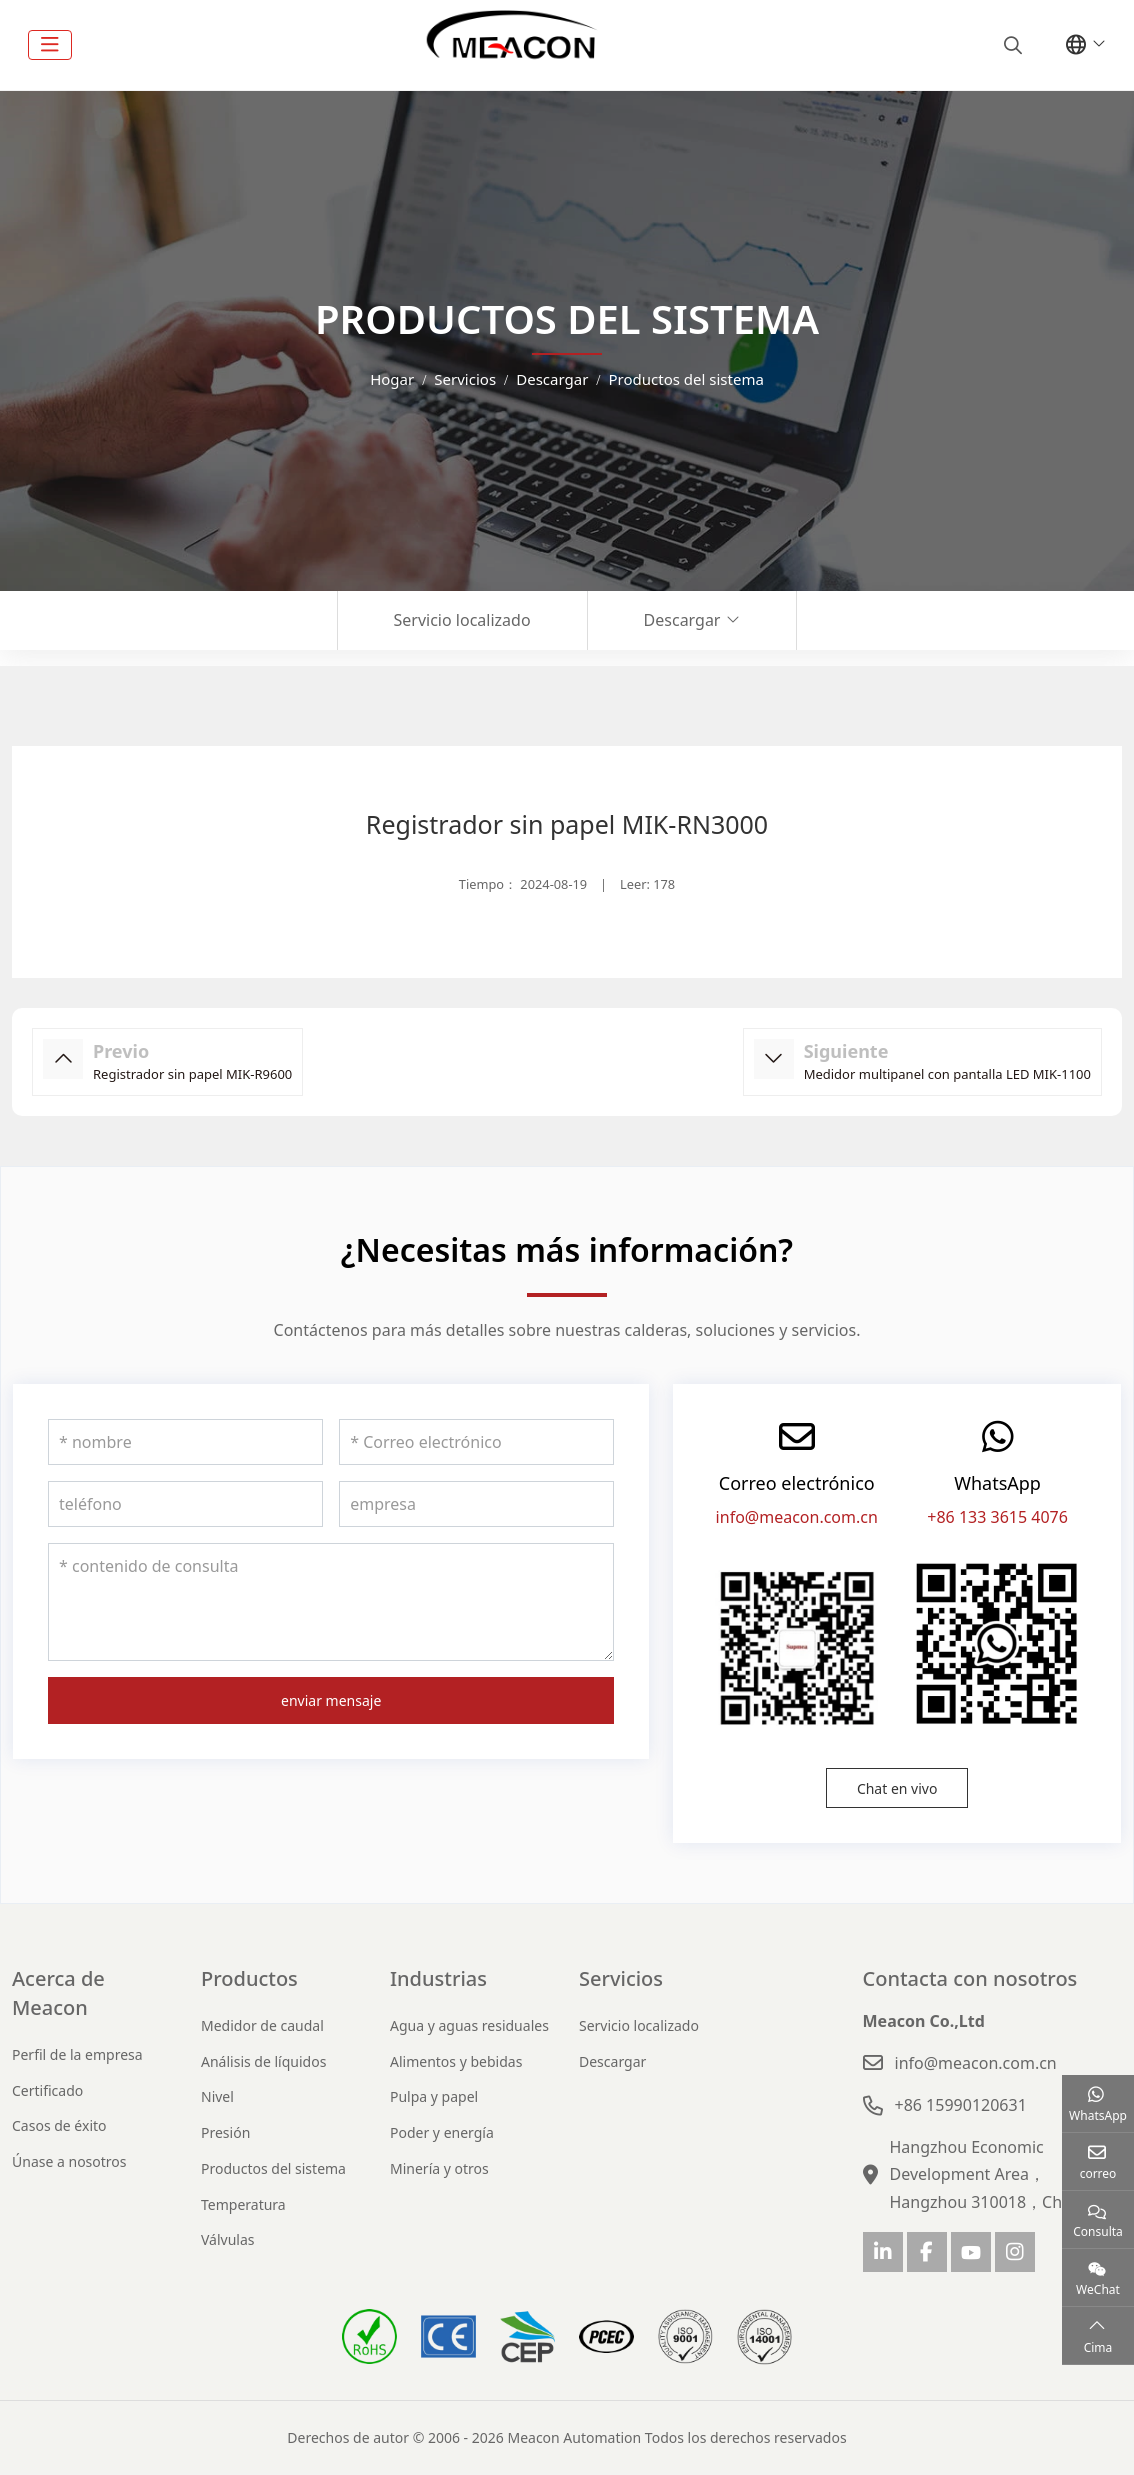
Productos (249, 1978)
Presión (225, 2132)
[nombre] (185, 1442)
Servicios (621, 1978)
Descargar (682, 620)
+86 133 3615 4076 (997, 1517)
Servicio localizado (462, 620)
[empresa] (476, 1504)
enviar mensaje (331, 1700)
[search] (1010, 45)
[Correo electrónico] (476, 1442)
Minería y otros (439, 2168)
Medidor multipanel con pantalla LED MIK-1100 (947, 1074)
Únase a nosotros (69, 2161)
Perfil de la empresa (77, 2054)
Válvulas (228, 2239)
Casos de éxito (59, 2125)
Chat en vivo (897, 1788)
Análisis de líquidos (263, 2061)
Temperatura (243, 2204)
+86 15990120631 (961, 2105)
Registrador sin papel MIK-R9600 (192, 1074)
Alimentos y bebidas (456, 2061)
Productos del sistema (273, 2168)
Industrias (438, 1978)
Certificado (47, 2090)
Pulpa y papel (434, 2096)
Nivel (217, 2096)
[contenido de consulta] (331, 1602)
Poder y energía (442, 2132)
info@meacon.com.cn (797, 1517)
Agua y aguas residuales (469, 2025)
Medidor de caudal (262, 2025)
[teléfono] (185, 1504)
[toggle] (50, 45)
